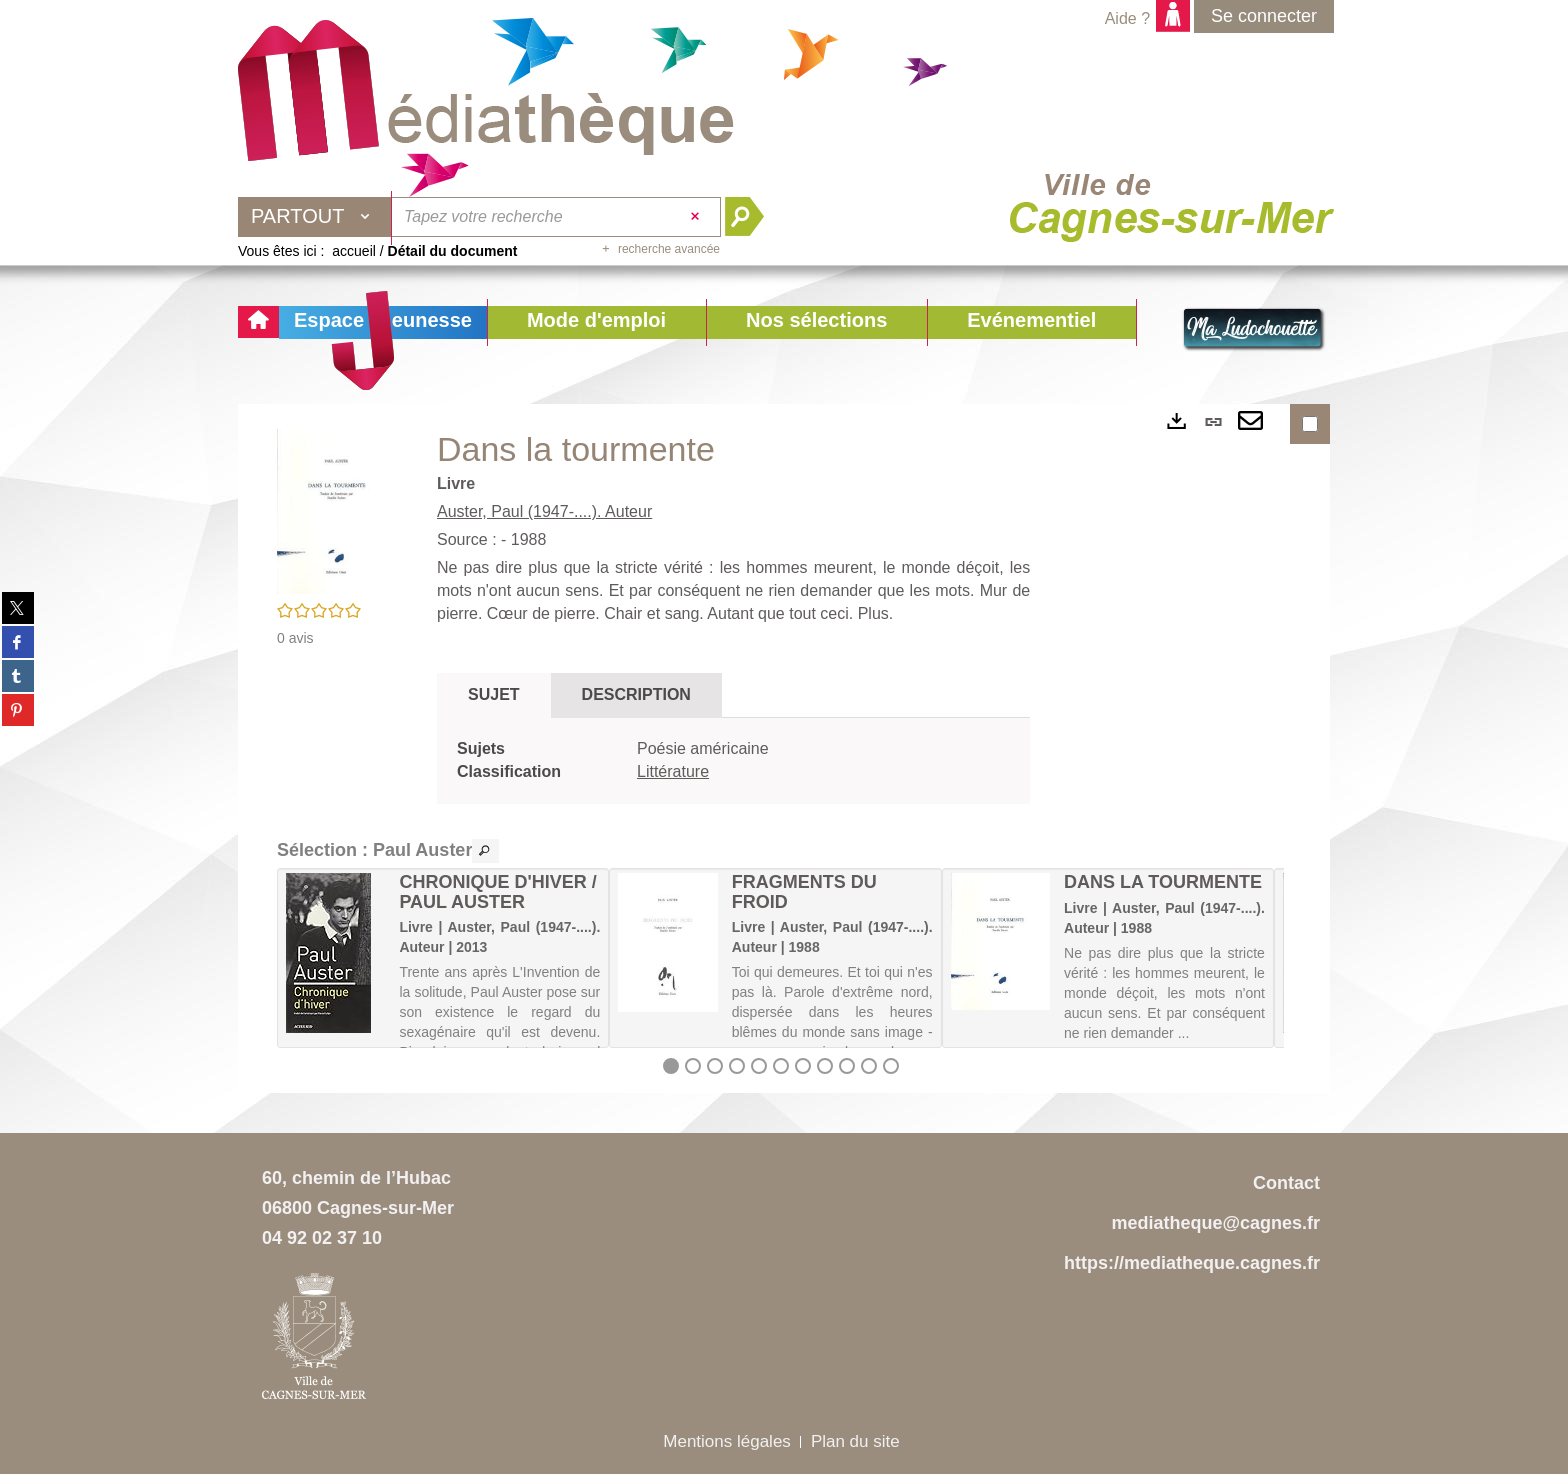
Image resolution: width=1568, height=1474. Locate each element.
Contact (1286, 1183)
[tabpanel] (733, 761)
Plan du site (855, 1441)
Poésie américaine (703, 748)
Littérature (673, 771)
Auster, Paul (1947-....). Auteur (544, 511)
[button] (596, 322)
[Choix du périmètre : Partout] (315, 217)
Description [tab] (636, 694)
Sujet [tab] (494, 694)
